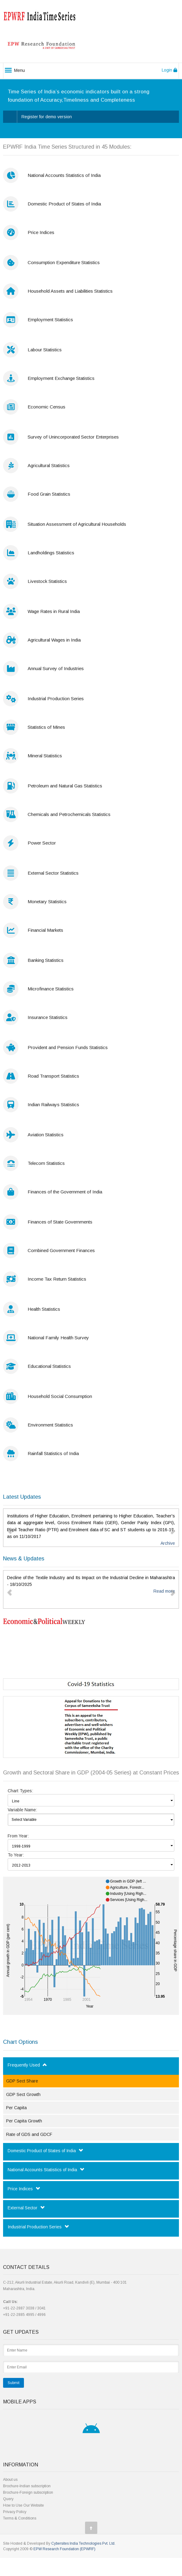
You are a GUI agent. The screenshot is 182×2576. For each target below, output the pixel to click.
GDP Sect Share (22, 2080)
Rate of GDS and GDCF (29, 2134)
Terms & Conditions (19, 2518)
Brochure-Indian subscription (27, 2486)
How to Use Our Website (23, 2505)
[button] (9, 1528)
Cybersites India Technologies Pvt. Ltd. (83, 2543)
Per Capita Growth (24, 2120)
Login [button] (169, 70)
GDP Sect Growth (23, 2094)
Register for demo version (46, 116)
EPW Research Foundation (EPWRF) (64, 2549)
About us (10, 2479)
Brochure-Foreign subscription (28, 2492)
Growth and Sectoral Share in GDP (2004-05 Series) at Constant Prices (91, 1773)
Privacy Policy (14, 2512)
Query (8, 2499)
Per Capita (16, 2107)
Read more (164, 1591)
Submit (13, 2383)
